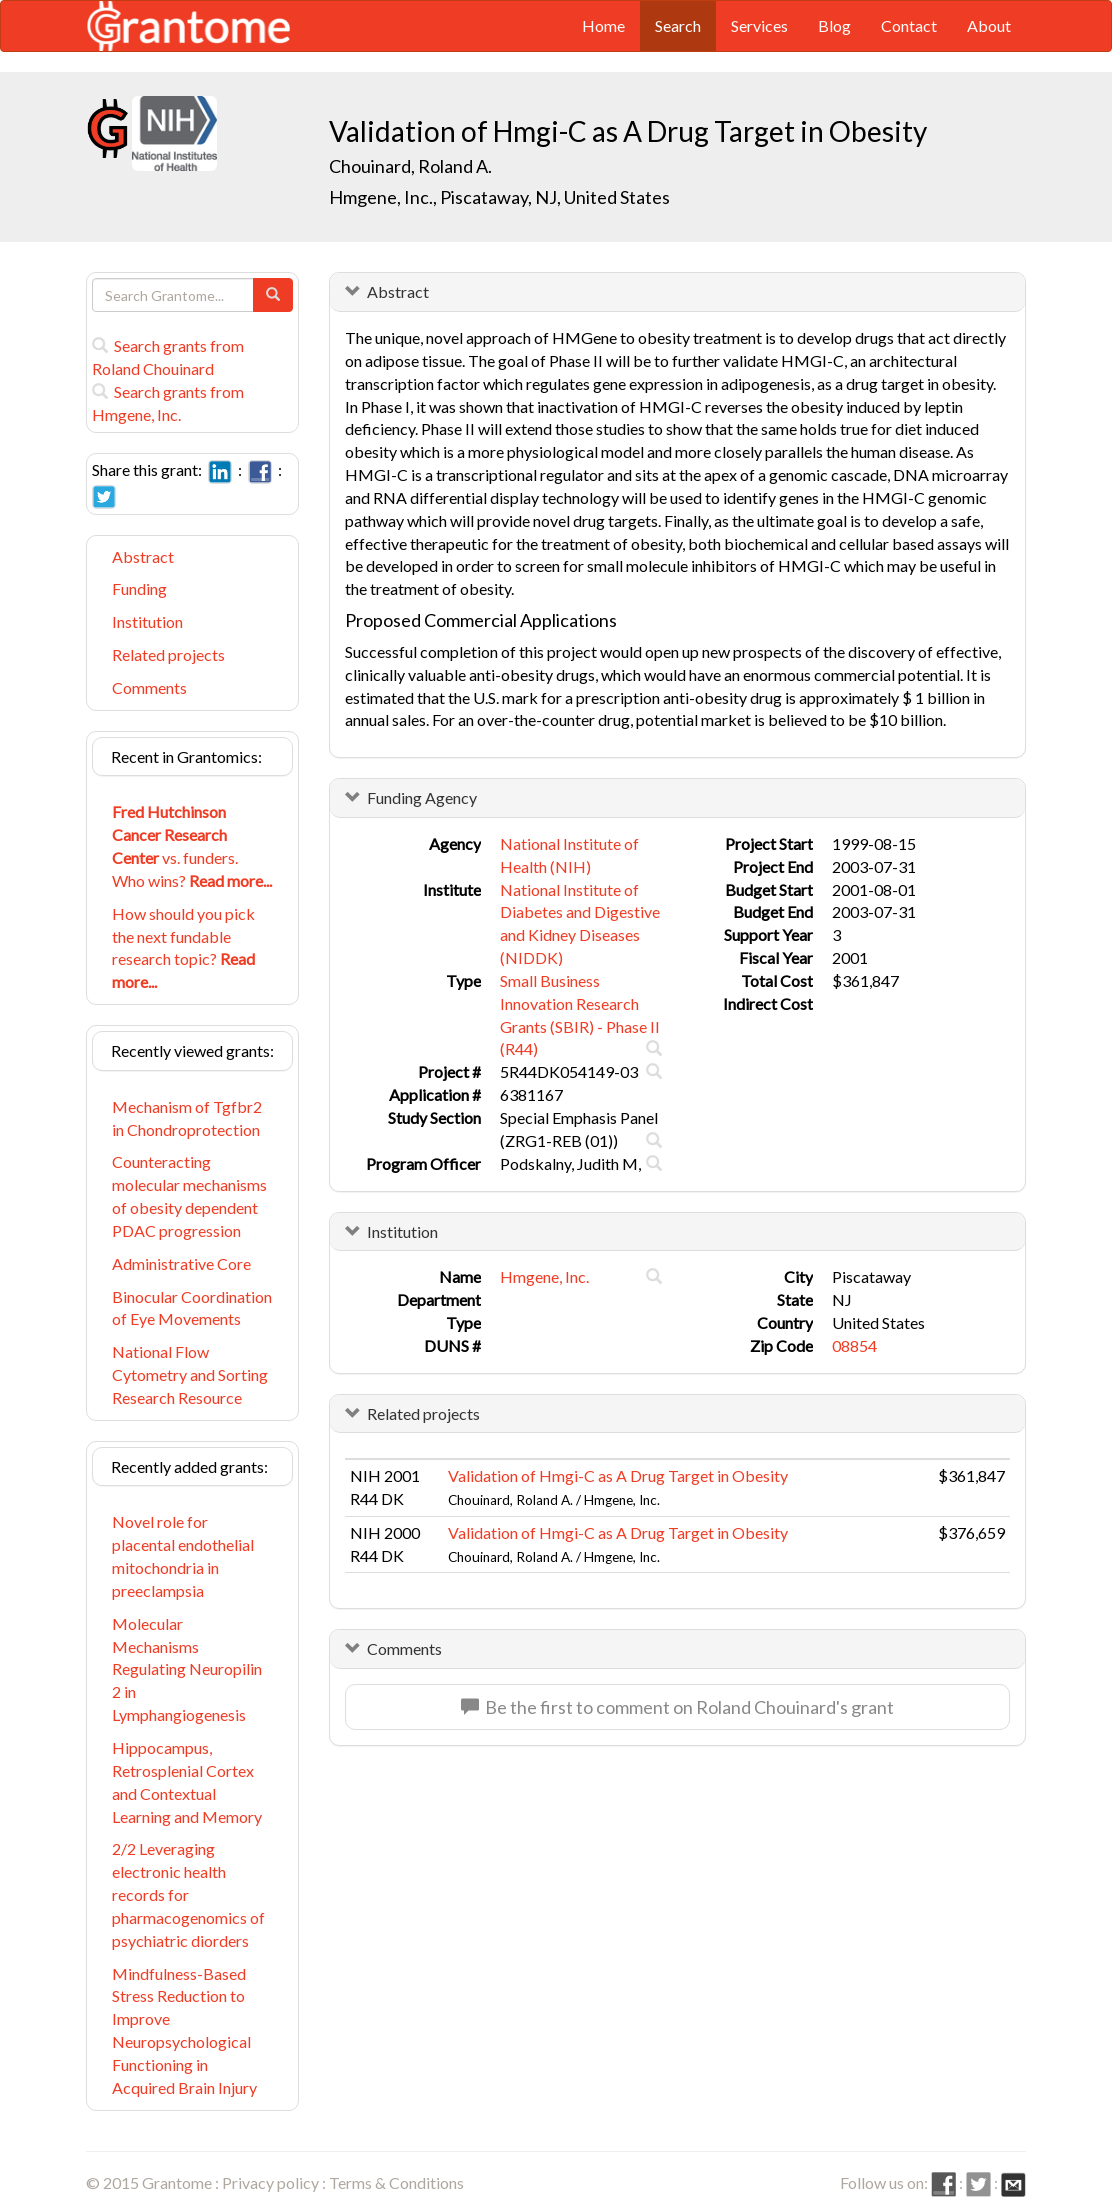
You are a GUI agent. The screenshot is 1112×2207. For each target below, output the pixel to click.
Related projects (168, 654)
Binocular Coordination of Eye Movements (192, 1308)
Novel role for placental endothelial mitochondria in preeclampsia (183, 1556)
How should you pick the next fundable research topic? (183, 948)
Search (678, 25)
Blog (834, 25)
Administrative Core (181, 1263)
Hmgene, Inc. (544, 1276)
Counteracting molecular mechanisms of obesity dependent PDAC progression (189, 1196)
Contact (909, 25)
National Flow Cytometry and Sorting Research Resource (190, 1374)
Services (759, 25)
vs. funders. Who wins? (192, 846)
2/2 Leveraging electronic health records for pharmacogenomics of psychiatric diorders (188, 1894)
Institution (147, 621)
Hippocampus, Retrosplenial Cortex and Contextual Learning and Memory (187, 1782)
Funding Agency (422, 797)
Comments (149, 687)
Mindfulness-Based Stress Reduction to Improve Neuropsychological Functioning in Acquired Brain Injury (184, 2030)
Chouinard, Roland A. (410, 166)
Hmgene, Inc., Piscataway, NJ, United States (499, 197)
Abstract (143, 556)
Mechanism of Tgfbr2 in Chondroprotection (187, 1118)
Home (603, 25)
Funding (139, 588)
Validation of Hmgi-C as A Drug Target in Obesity (618, 1475)
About (989, 25)
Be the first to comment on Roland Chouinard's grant (677, 1707)
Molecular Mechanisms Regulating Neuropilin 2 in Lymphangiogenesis (187, 1669)
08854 (854, 1345)
